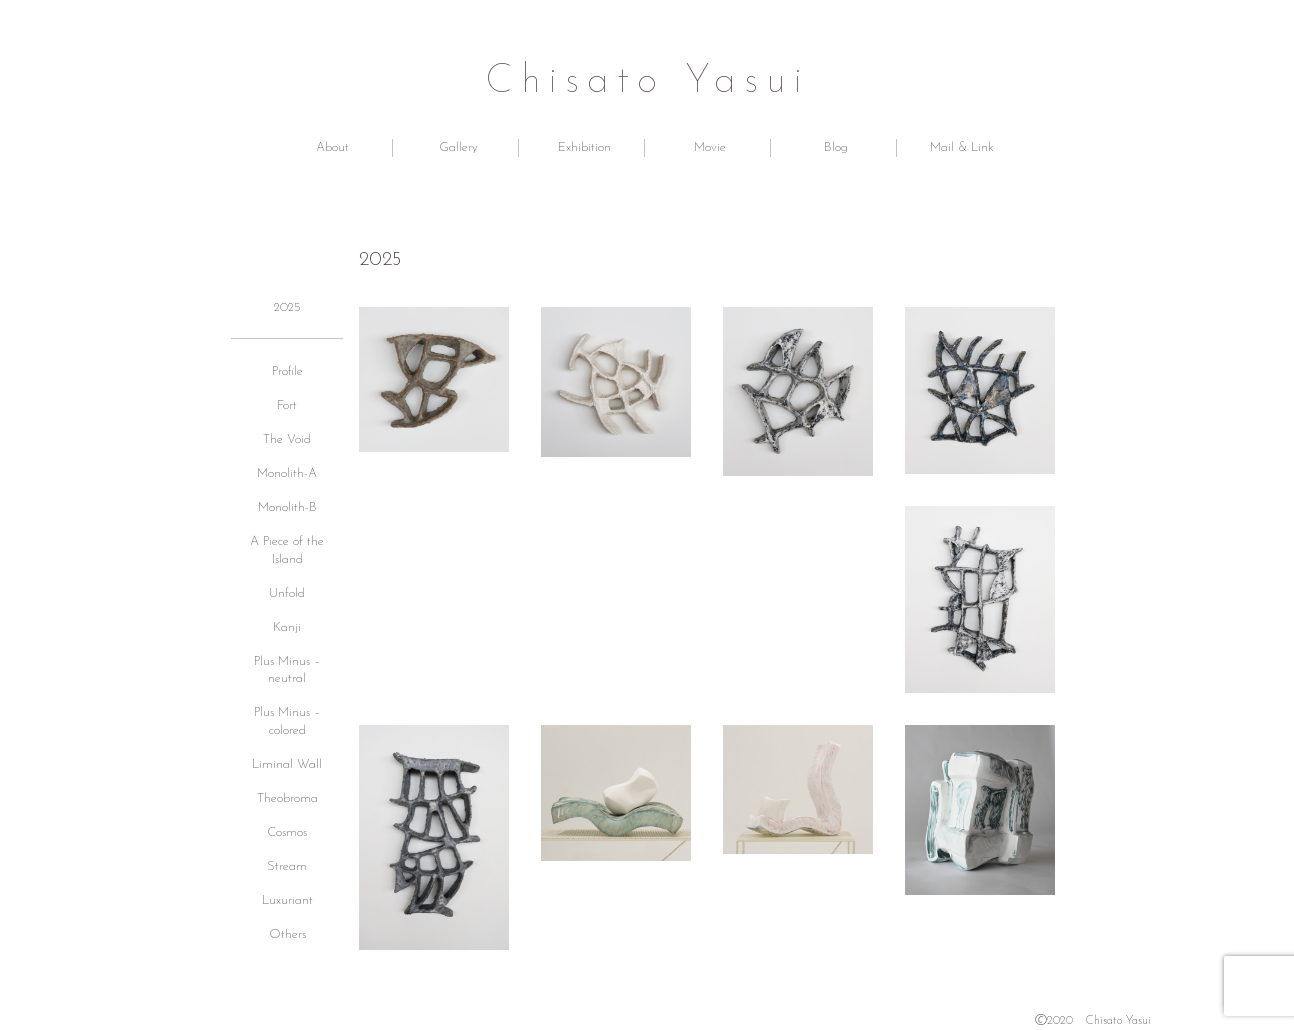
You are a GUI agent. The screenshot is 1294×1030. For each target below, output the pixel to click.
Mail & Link (962, 147)
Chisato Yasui (647, 82)
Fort (287, 405)
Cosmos (287, 832)
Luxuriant (287, 900)
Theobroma (287, 798)
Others (287, 934)
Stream (287, 866)
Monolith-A (287, 473)
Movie (710, 147)
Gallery (458, 147)
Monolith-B (287, 507)
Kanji (287, 627)
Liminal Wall (287, 764)
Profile (287, 371)
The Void (287, 439)
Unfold (287, 593)
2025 (287, 307)
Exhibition (584, 147)
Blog (836, 147)
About (332, 147)
